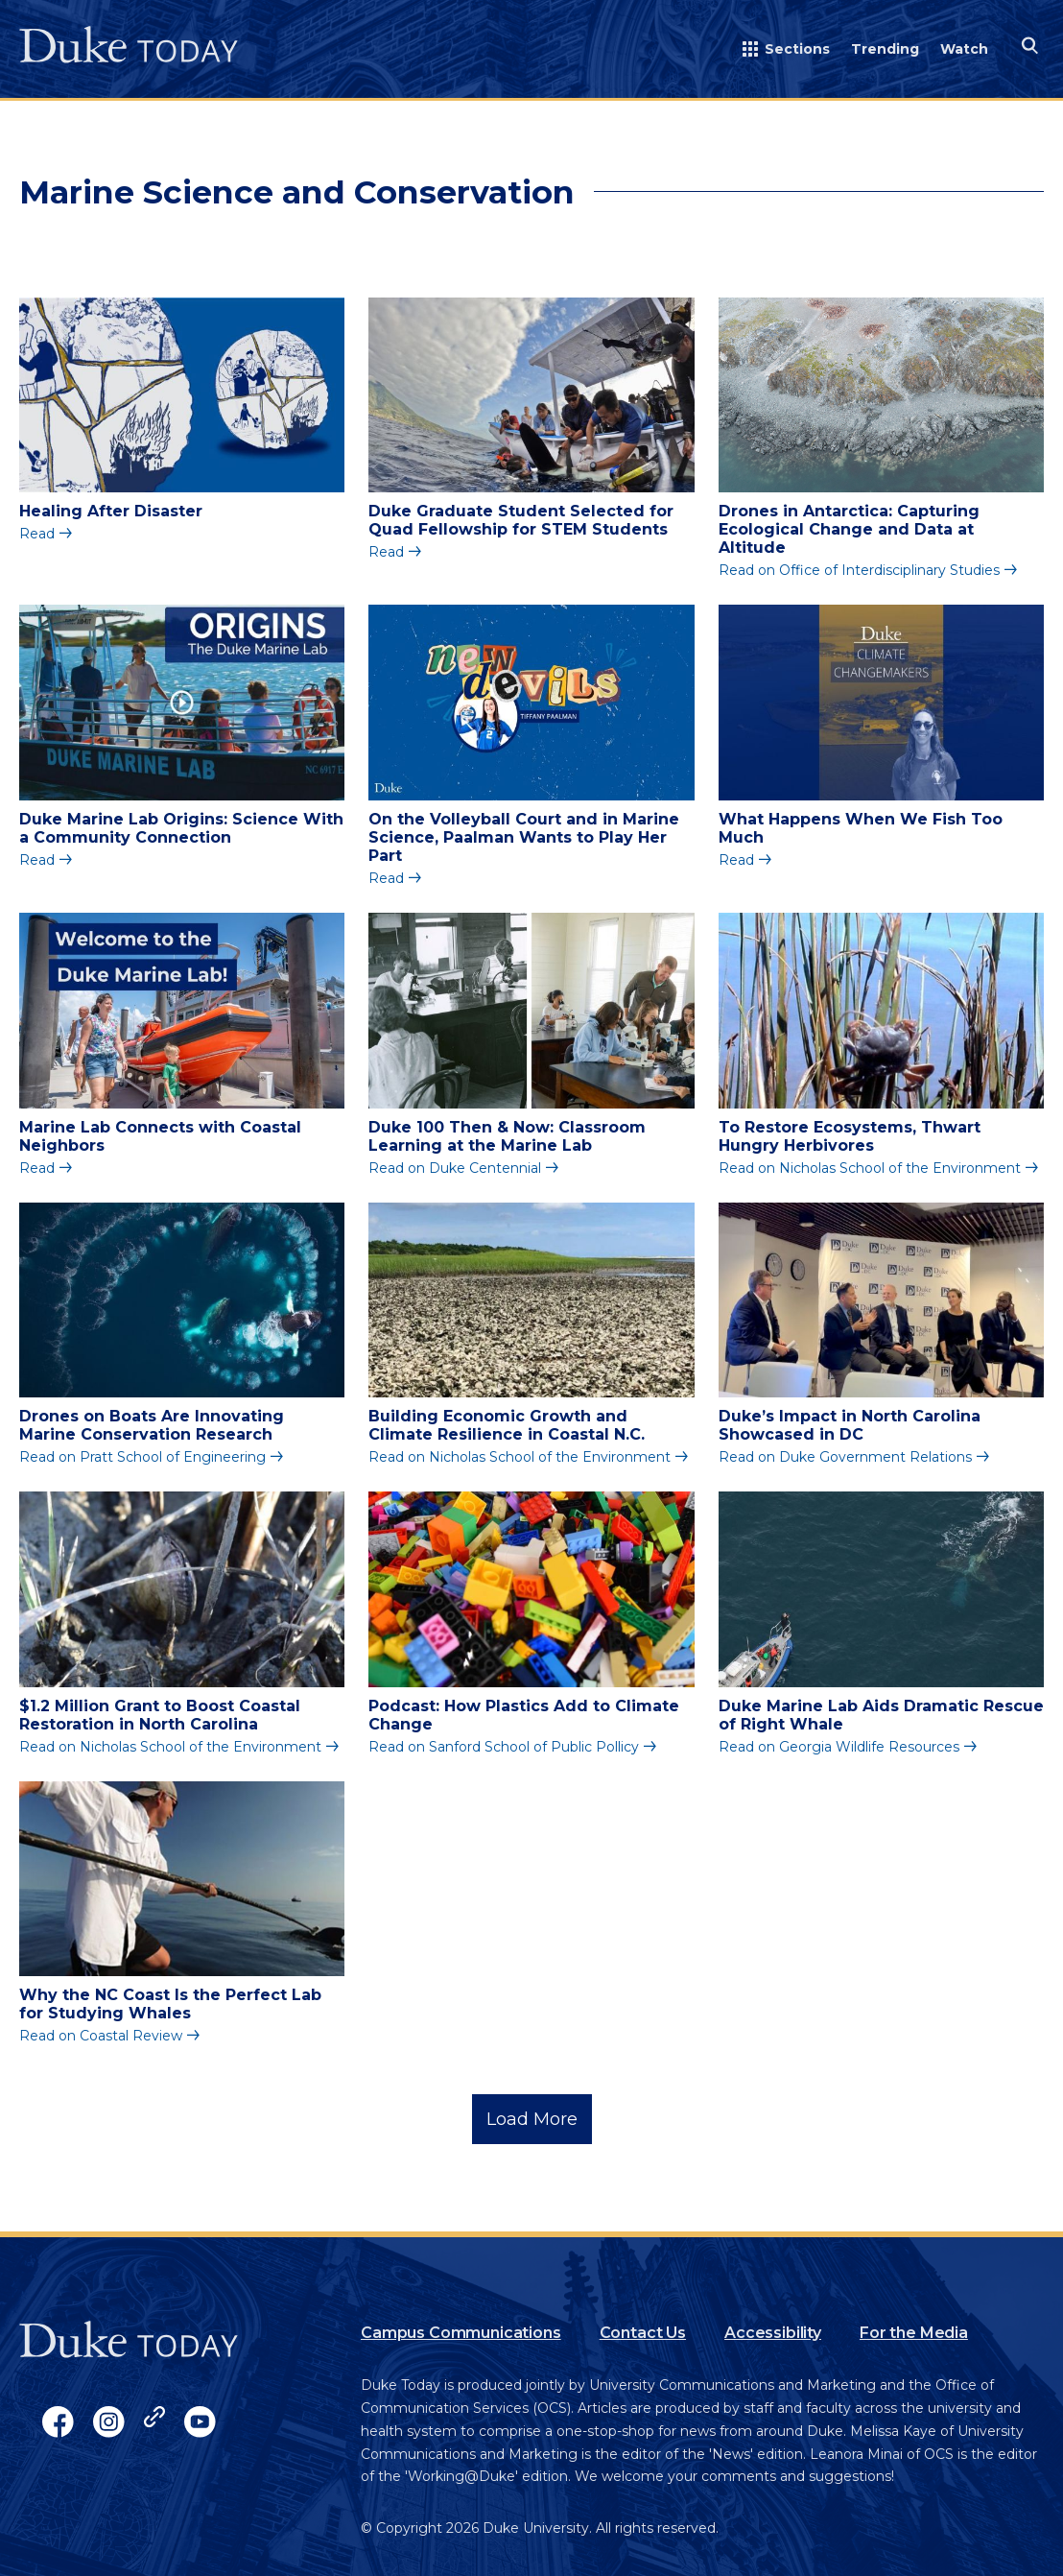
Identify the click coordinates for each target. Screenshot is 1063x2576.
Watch (964, 49)
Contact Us (643, 2333)
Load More (532, 2119)
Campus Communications (461, 2333)
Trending (885, 49)
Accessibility (772, 2333)
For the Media (914, 2333)
